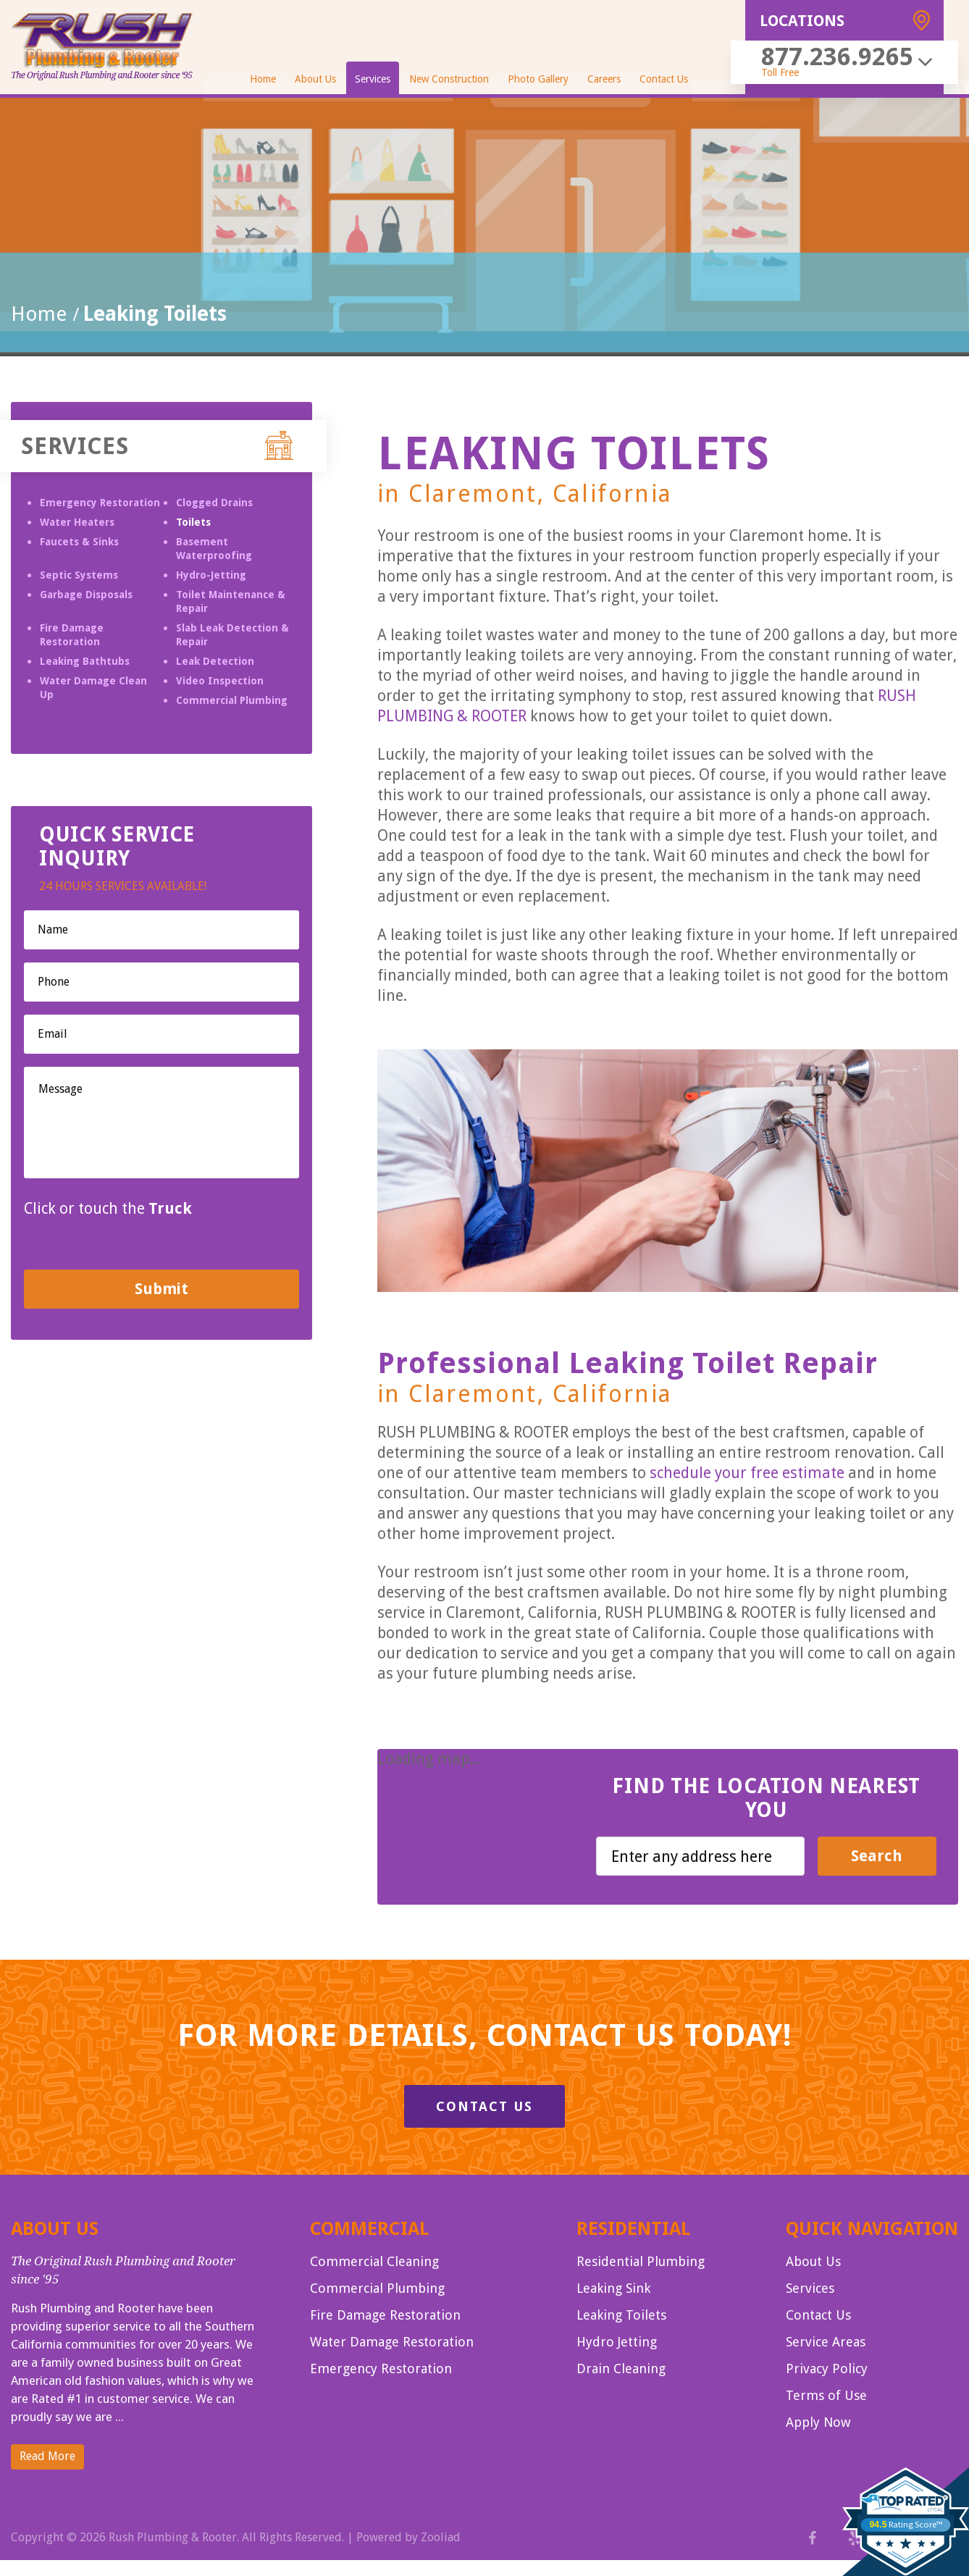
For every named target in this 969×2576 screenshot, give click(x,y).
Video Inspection (220, 681)
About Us (315, 79)
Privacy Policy (827, 2368)
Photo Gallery (538, 79)
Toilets (193, 522)
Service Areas (825, 2341)
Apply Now (818, 2422)
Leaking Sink (613, 2288)
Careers (604, 79)
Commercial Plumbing (232, 700)
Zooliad (441, 2537)
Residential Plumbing (640, 2261)
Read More (47, 2456)
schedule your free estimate (747, 1473)
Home (263, 79)
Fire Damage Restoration (385, 2315)
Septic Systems (79, 575)
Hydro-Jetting (211, 575)
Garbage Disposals (86, 594)
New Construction (449, 79)
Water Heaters (77, 522)
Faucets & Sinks (79, 541)
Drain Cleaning (621, 2368)
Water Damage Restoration (392, 2341)
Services (372, 79)
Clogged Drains (214, 502)
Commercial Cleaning (374, 2261)
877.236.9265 (837, 56)
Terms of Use (826, 2395)
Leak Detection (215, 661)
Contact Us (663, 79)
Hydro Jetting (616, 2341)
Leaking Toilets (621, 2315)
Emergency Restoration (100, 502)
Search (876, 1856)
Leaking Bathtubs (85, 661)
